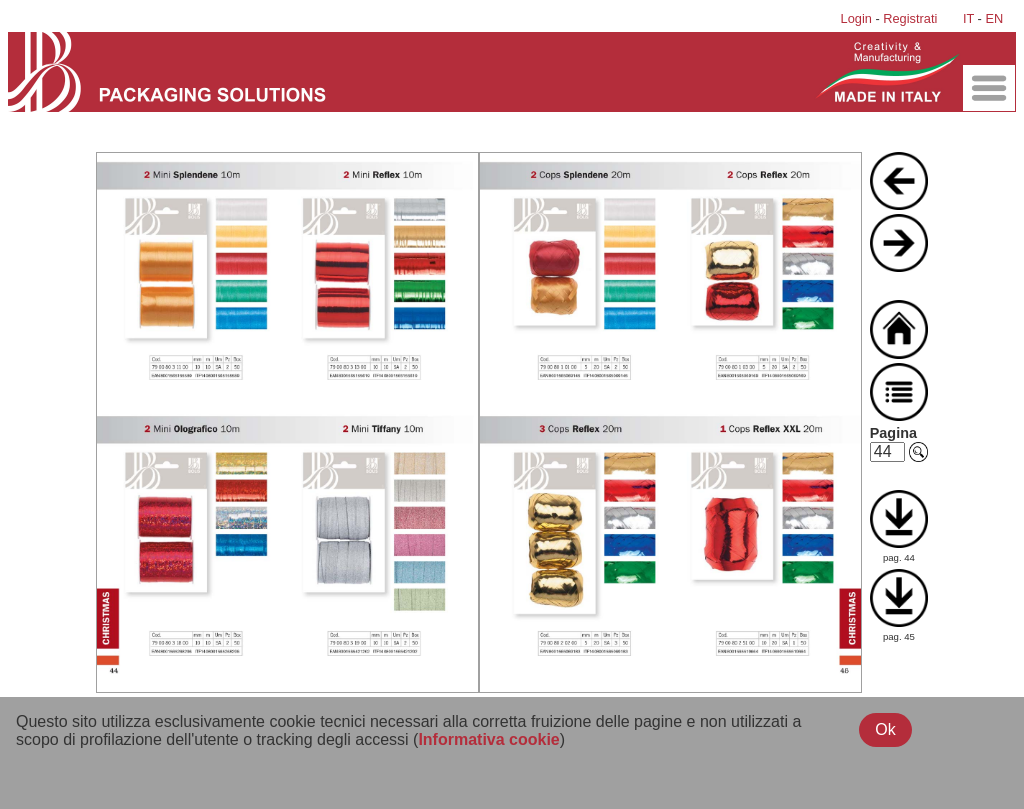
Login (856, 18)
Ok (885, 729)
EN (994, 18)
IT (968, 18)
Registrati (910, 18)
